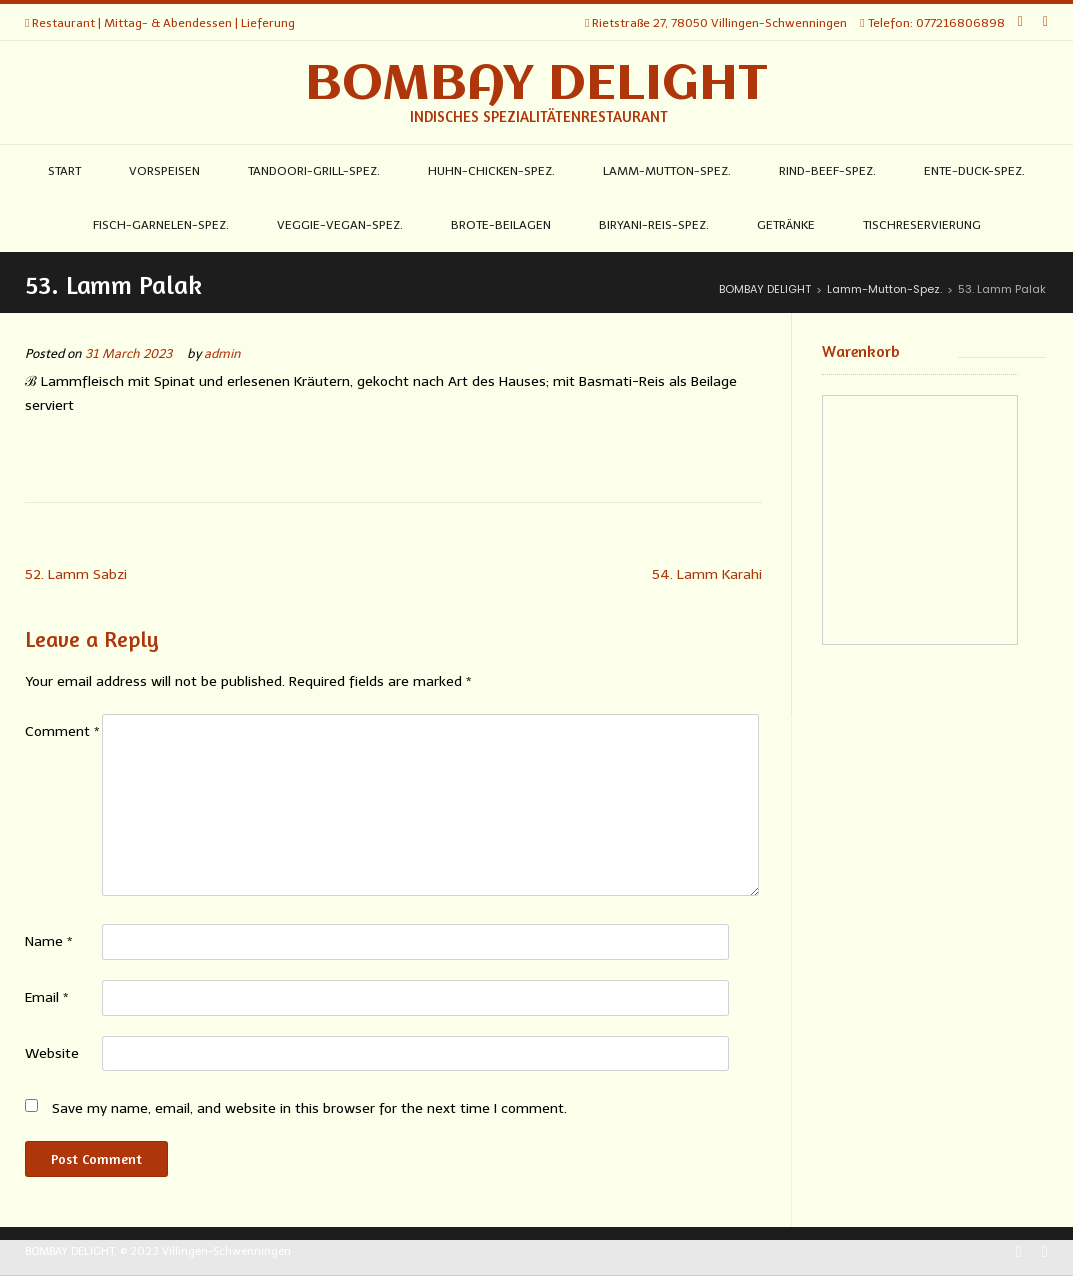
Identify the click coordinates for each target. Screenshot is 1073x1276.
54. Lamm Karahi (707, 574)
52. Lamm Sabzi (76, 574)
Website (52, 1053)
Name (49, 941)
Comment (62, 731)
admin (222, 353)
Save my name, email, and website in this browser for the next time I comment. (309, 1108)
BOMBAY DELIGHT (536, 85)
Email (47, 997)
